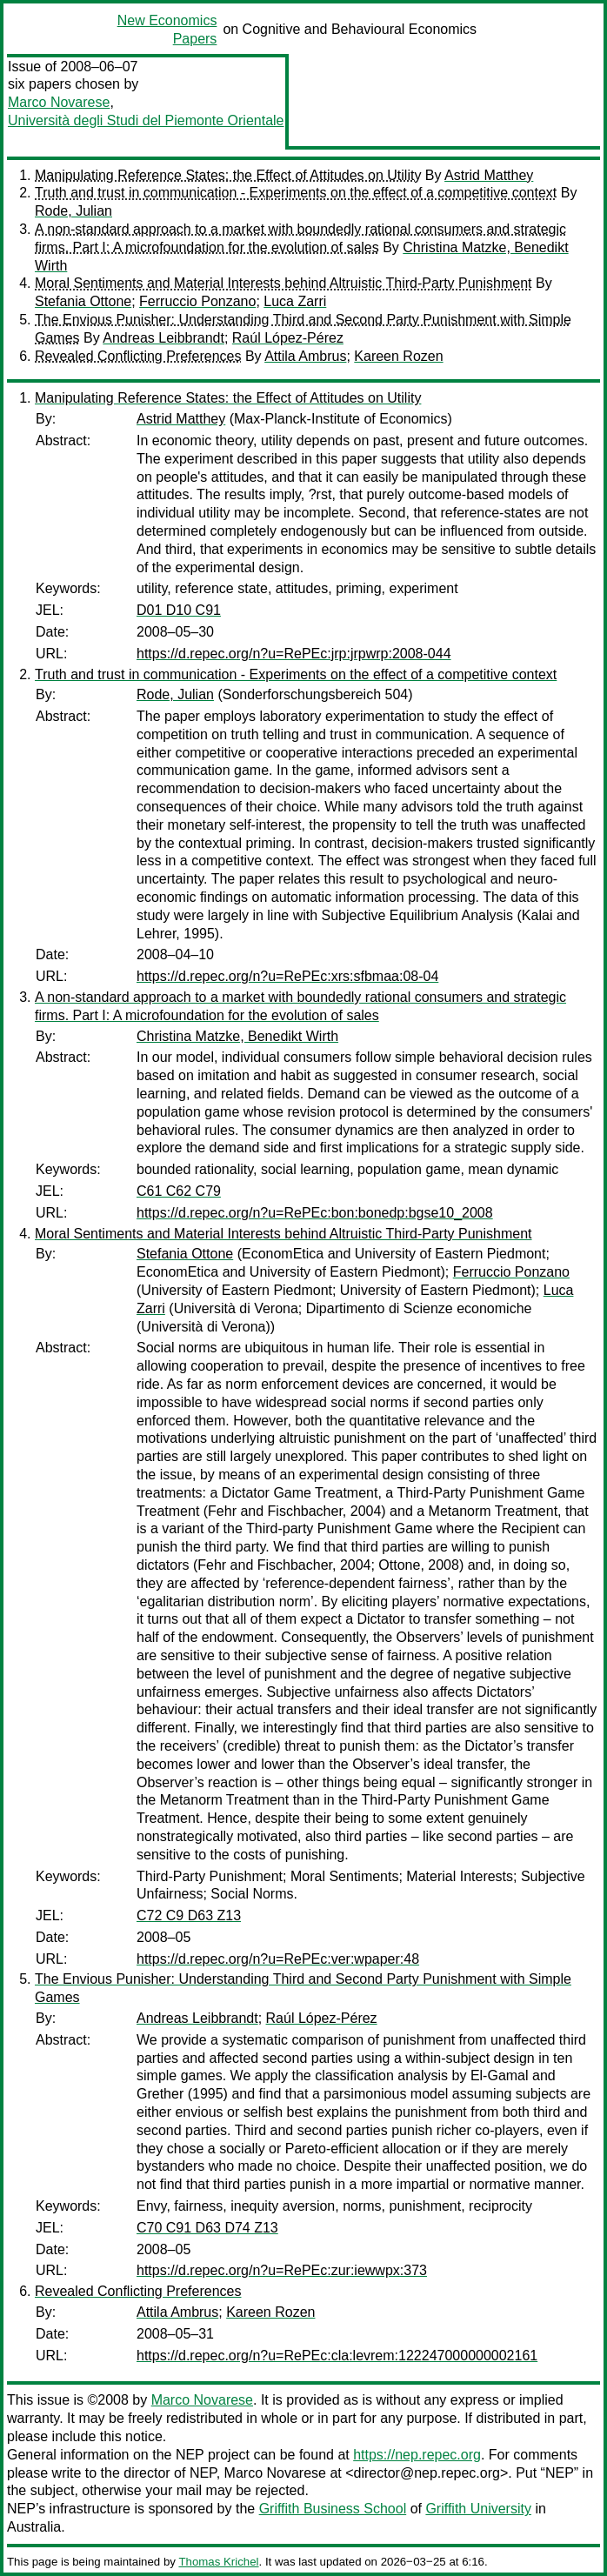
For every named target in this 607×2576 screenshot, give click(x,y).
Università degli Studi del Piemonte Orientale (146, 120)
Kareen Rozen (398, 356)
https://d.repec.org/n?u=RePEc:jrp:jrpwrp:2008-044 (294, 653)
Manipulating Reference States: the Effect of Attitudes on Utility (228, 175)
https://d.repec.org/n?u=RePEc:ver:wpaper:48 (278, 1959)
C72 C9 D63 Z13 (189, 1915)
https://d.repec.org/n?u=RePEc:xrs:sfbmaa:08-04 (287, 976)
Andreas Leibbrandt (163, 337)
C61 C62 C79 (179, 1191)
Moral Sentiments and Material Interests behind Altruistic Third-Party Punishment (283, 283)
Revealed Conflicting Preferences (138, 356)
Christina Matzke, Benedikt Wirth (237, 1036)
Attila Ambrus (305, 356)
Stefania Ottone (83, 301)
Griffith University (478, 2508)
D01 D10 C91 (179, 610)
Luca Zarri (294, 301)
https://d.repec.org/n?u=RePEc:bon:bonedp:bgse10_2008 (315, 1212)
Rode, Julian (73, 211)
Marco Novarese (59, 102)
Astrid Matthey (488, 175)
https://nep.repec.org (417, 2454)
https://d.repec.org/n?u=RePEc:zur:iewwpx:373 (282, 2270)
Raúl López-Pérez (288, 337)
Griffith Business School (333, 2508)
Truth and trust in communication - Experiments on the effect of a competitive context (296, 192)
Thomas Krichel (218, 2561)
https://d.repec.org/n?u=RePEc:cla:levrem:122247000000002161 (337, 2355)
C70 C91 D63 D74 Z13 (207, 2227)
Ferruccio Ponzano (197, 301)
